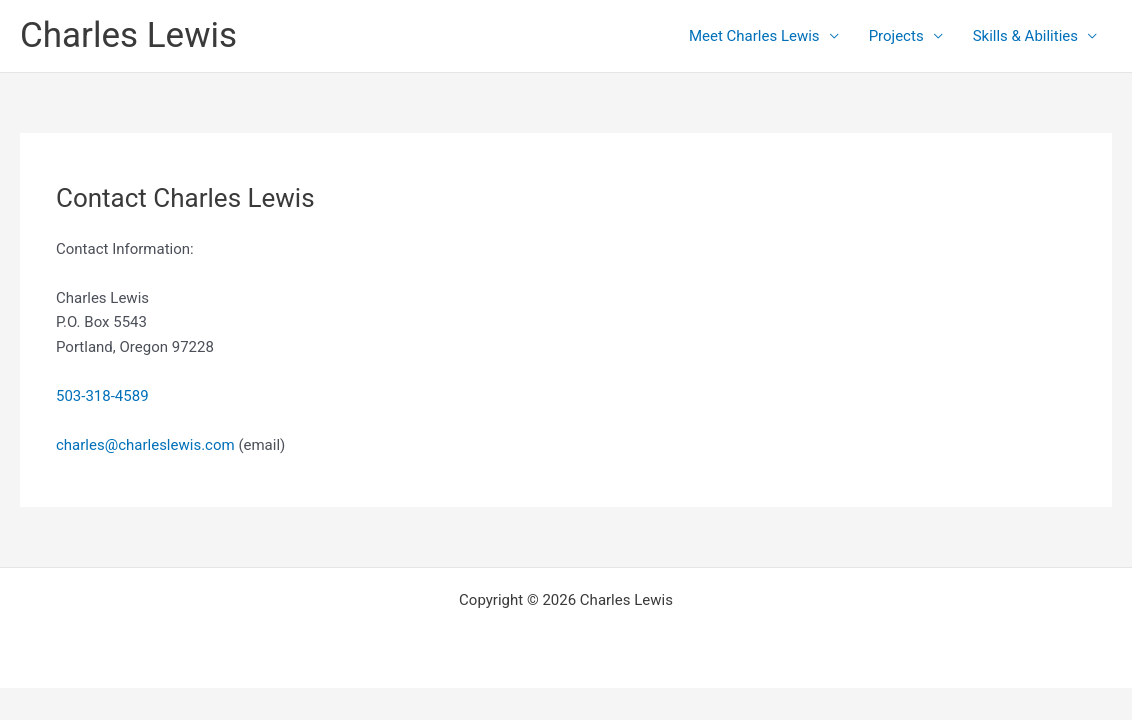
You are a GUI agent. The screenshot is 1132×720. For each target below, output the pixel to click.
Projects (896, 36)
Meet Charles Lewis (754, 36)
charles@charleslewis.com (145, 445)
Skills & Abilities (1025, 36)
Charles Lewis (128, 35)
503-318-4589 (102, 396)
